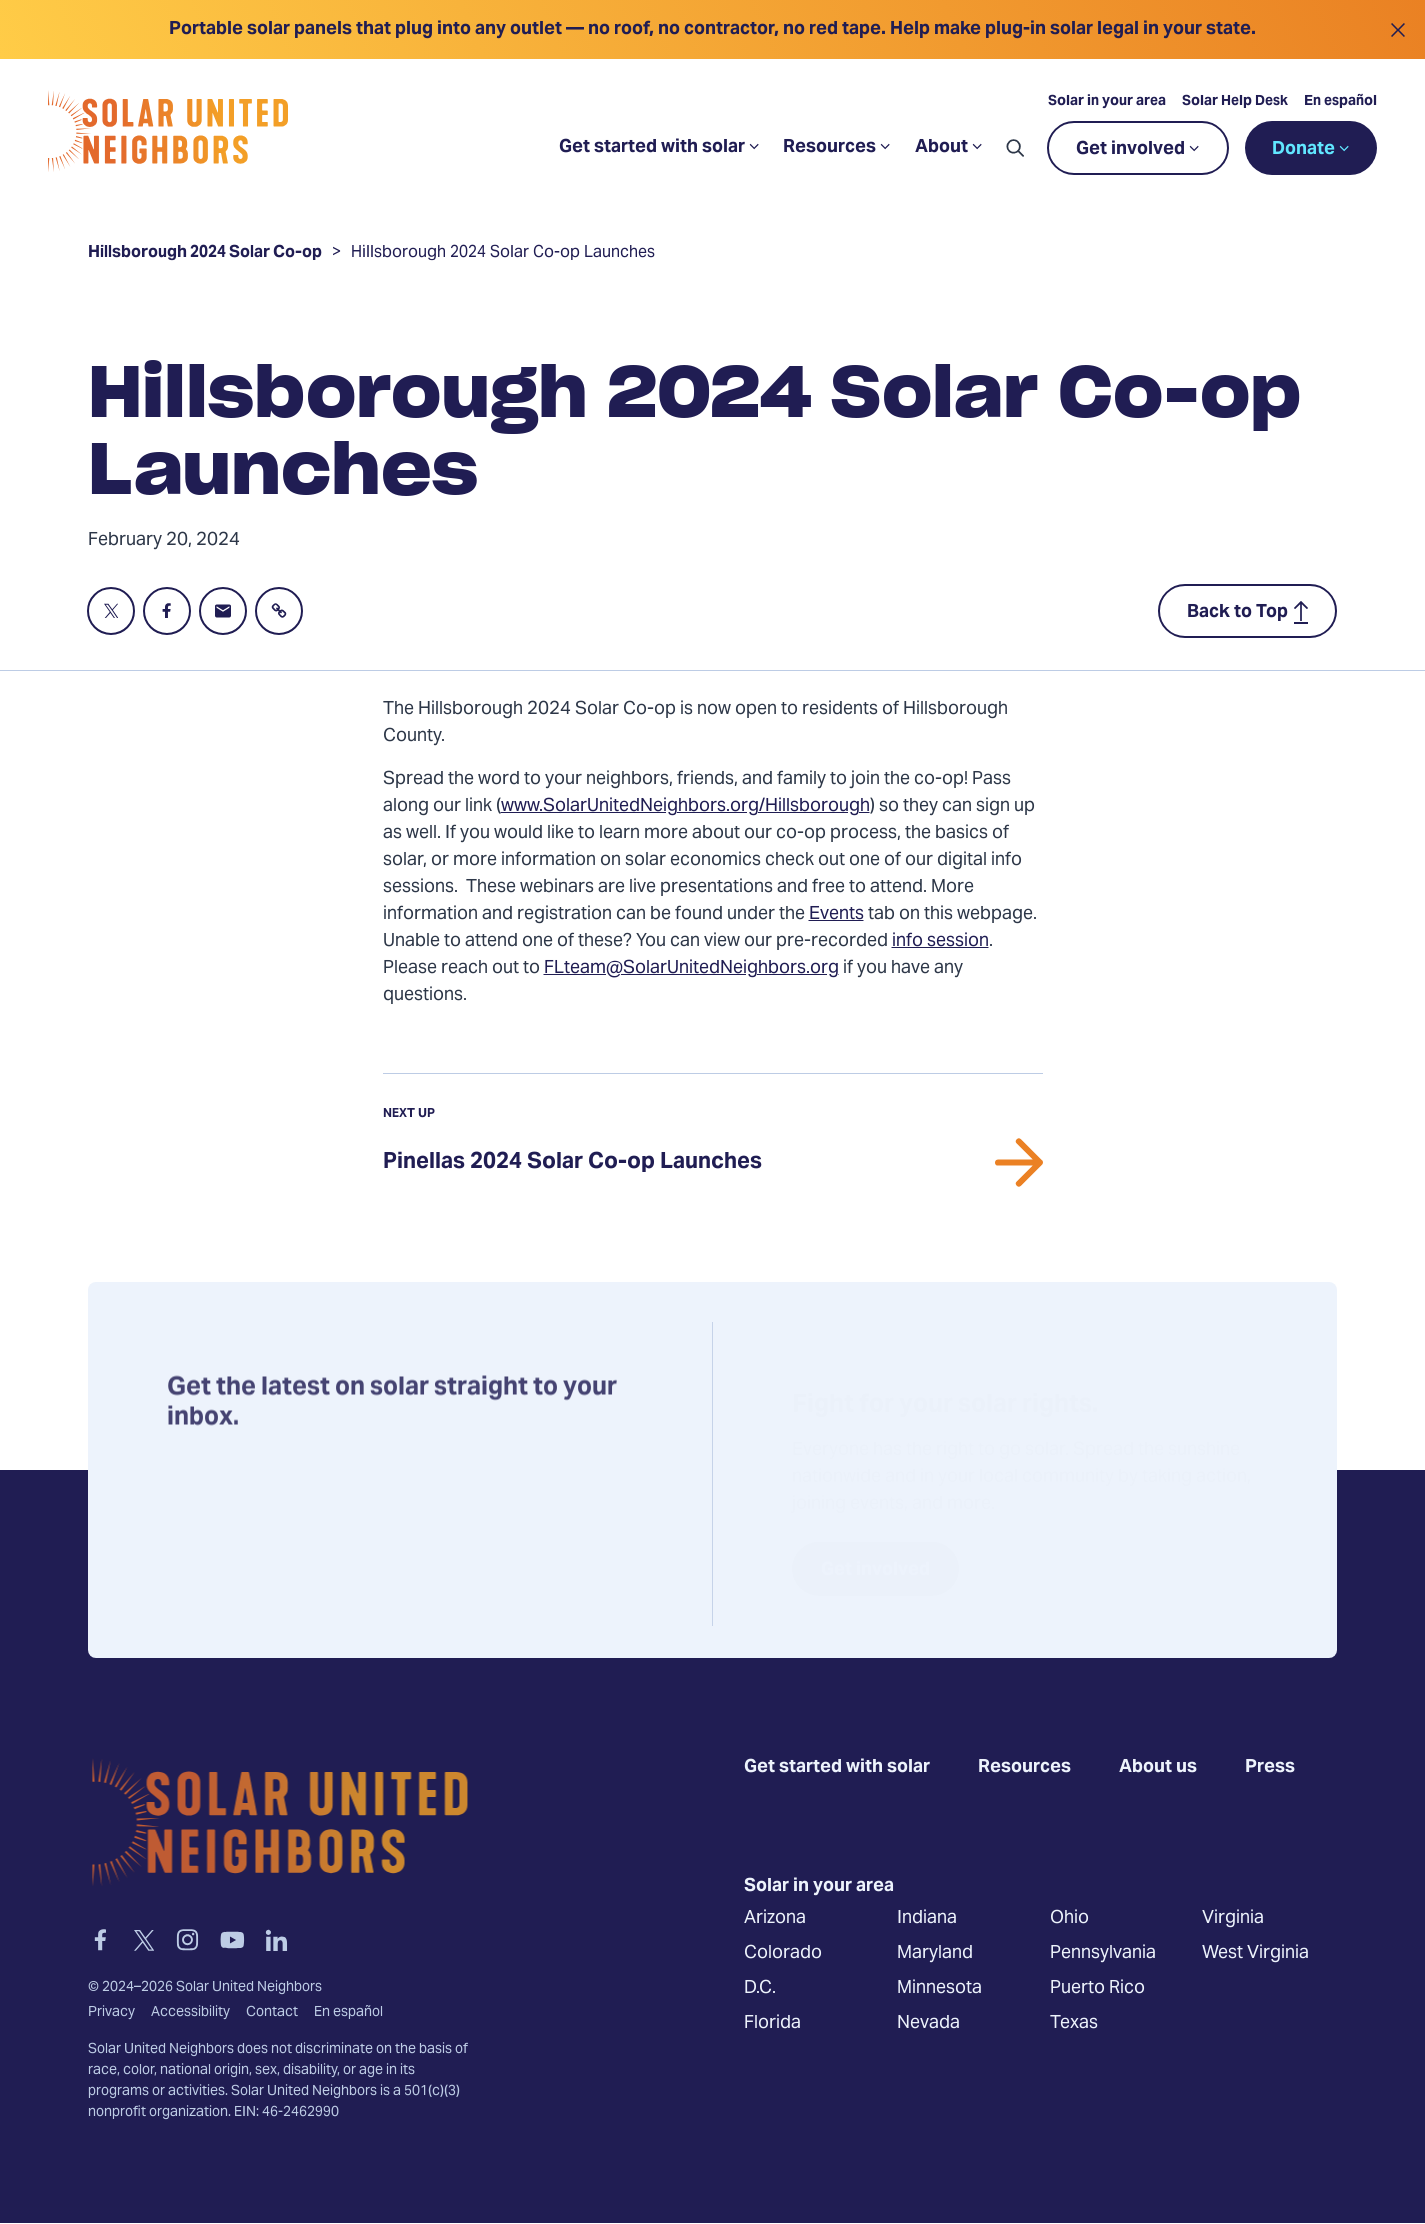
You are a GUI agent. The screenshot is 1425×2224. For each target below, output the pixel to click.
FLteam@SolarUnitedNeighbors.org (691, 968)
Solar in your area (1107, 102)
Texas (1074, 2023)
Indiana (927, 1918)
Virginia (1233, 1918)
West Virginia (1255, 1953)
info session (940, 941)
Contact (272, 2013)
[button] (1015, 148)
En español (1340, 102)
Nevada (928, 2023)
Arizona (775, 1918)
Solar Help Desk (1235, 102)
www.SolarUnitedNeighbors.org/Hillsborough (685, 806)
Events (836, 914)
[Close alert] (1397, 29)
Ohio (1069, 1918)
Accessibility (190, 2013)
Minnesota (939, 1988)
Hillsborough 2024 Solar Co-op (205, 255)
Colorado (783, 1953)
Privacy (111, 2013)
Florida (772, 2023)
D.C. (760, 1988)
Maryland (935, 1953)
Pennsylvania (1103, 1953)
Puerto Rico (1097, 1988)
